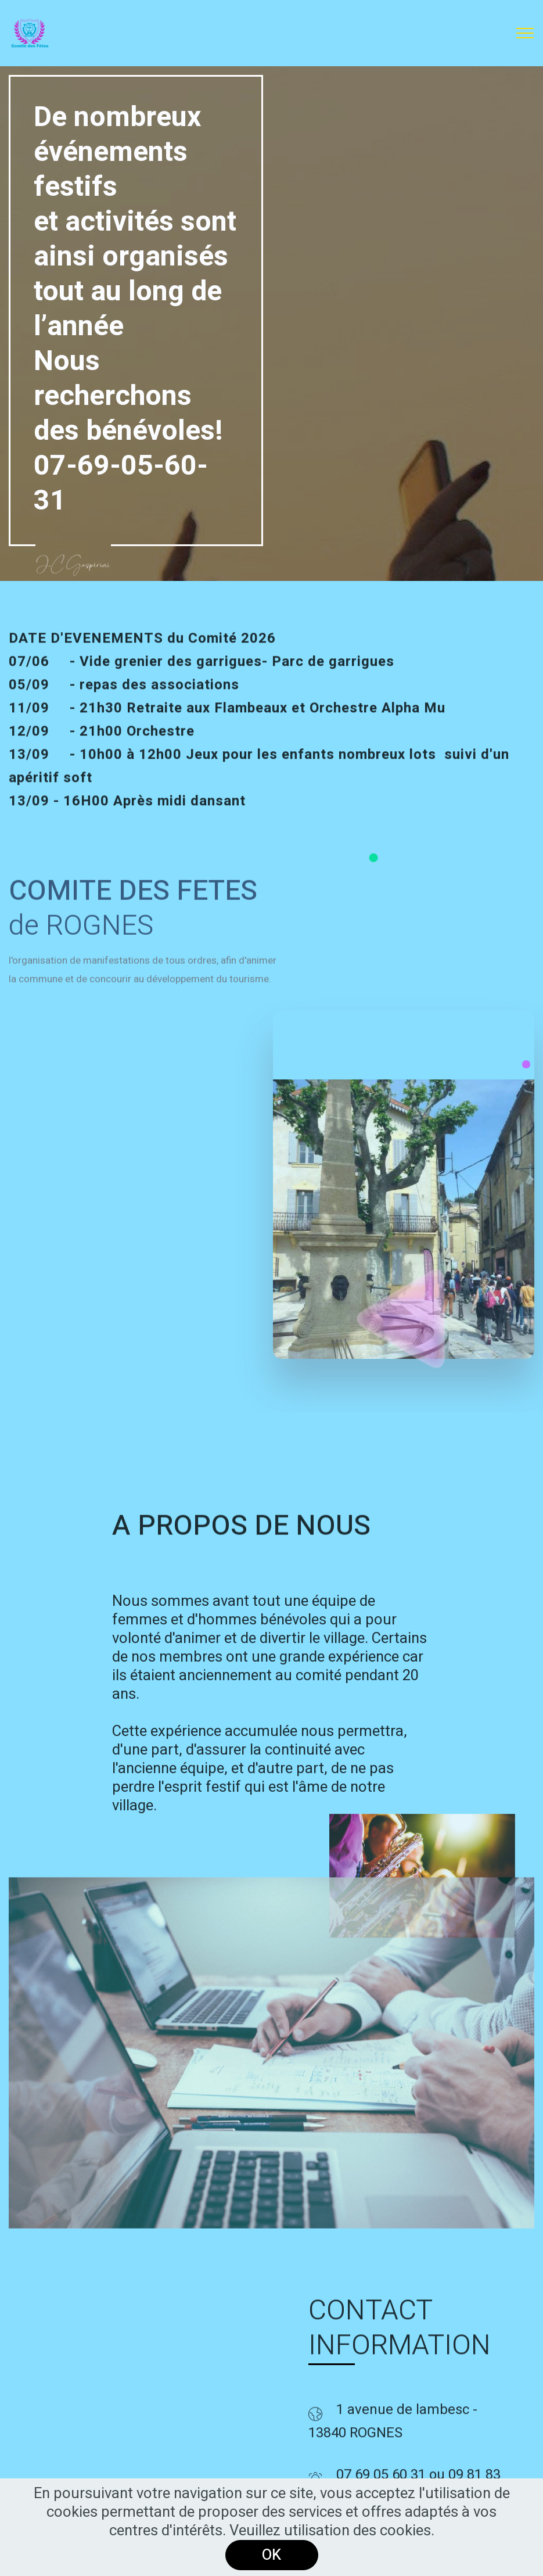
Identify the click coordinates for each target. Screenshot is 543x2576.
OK (271, 2555)
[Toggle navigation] (525, 33)
